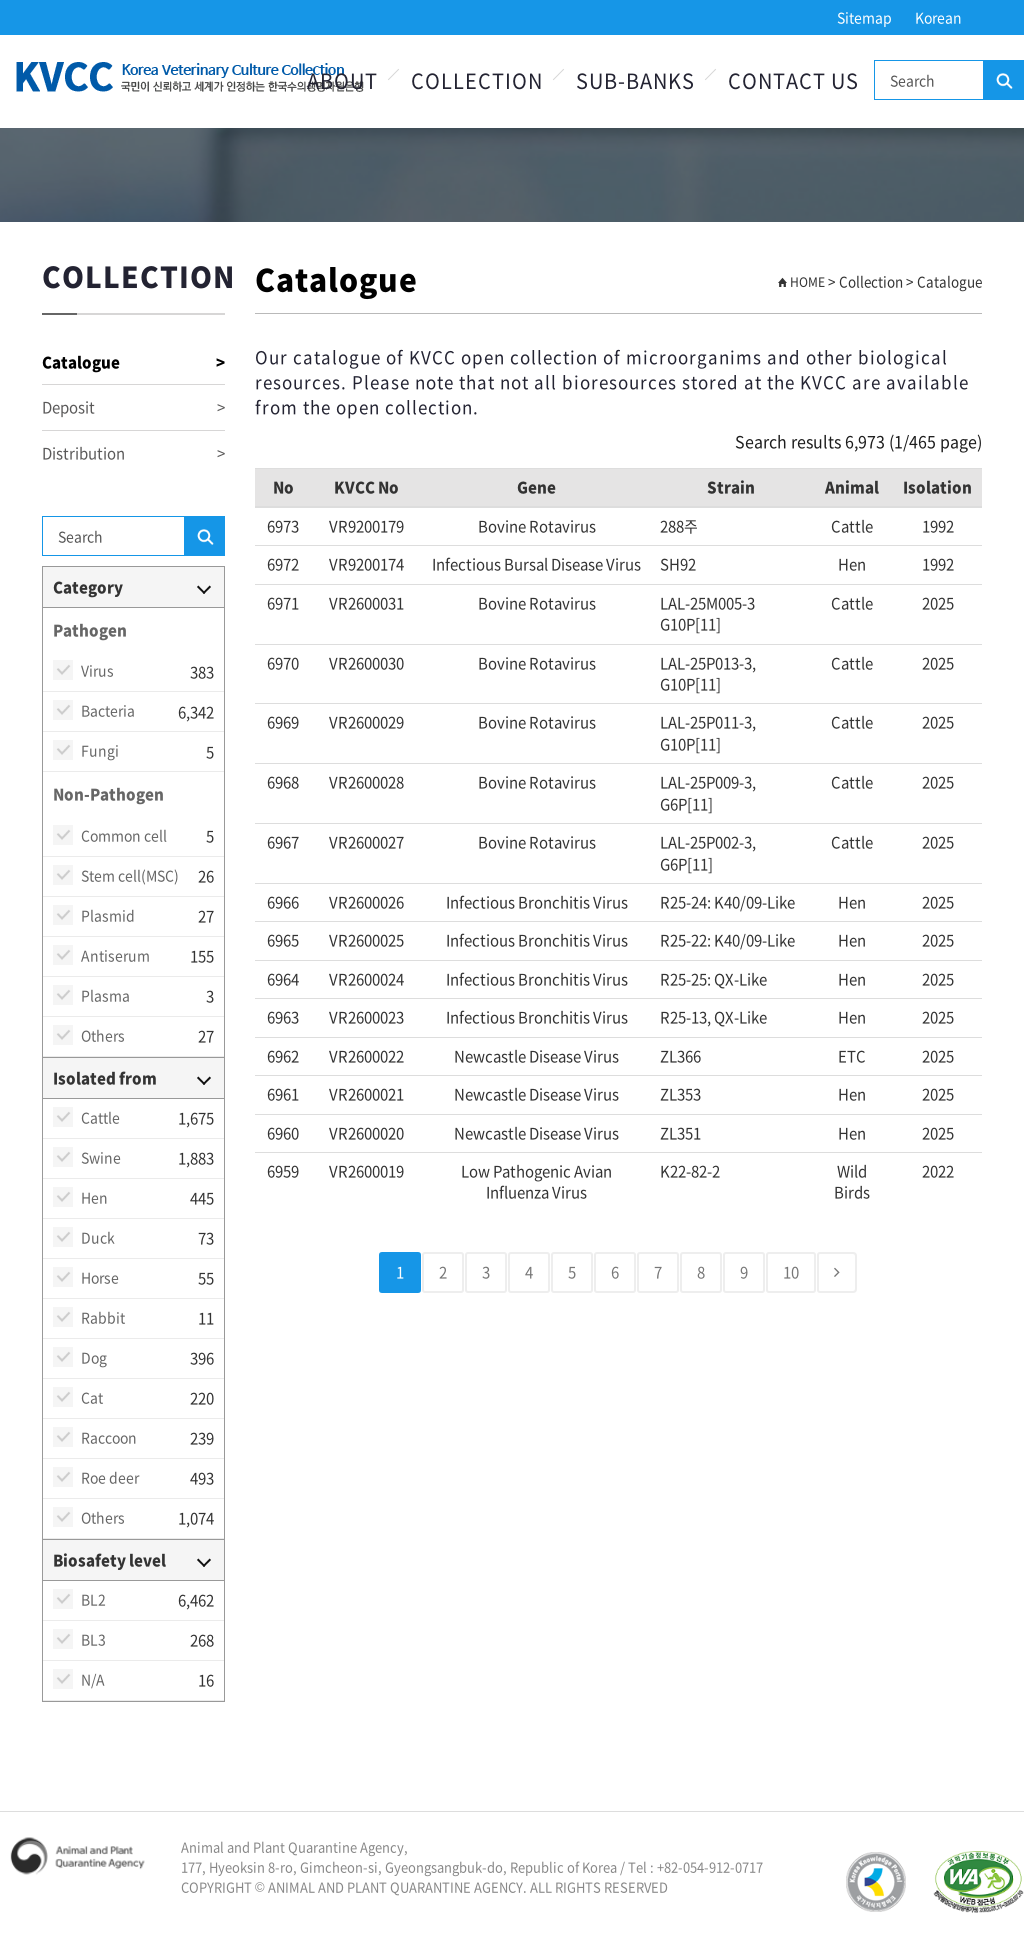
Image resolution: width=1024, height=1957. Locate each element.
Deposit (133, 407)
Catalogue (133, 362)
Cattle (100, 1117)
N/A (93, 1679)
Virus (97, 670)
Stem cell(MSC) (130, 875)
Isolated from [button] (105, 1078)
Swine (101, 1157)
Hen (94, 1197)
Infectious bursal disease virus (536, 564)
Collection (477, 80)
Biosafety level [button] (109, 1560)
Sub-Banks (635, 80)
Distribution (133, 453)
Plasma (105, 995)
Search (1003, 81)
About (342, 80)
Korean (938, 17)
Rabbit (103, 1317)
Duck (98, 1237)
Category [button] (88, 587)
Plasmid (108, 915)
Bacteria (108, 710)
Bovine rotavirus (537, 526)
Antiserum (115, 955)
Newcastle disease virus (536, 1056)
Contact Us (793, 80)
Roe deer (110, 1477)
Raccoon (109, 1437)
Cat (92, 1397)
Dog (94, 1357)
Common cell (124, 835)
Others (103, 1035)
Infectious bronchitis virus (537, 902)
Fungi (100, 750)
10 (791, 1272)
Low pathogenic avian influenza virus (536, 1181)
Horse (100, 1277)
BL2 (93, 1599)
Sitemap (864, 17)
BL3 (93, 1639)
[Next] (837, 1272)
